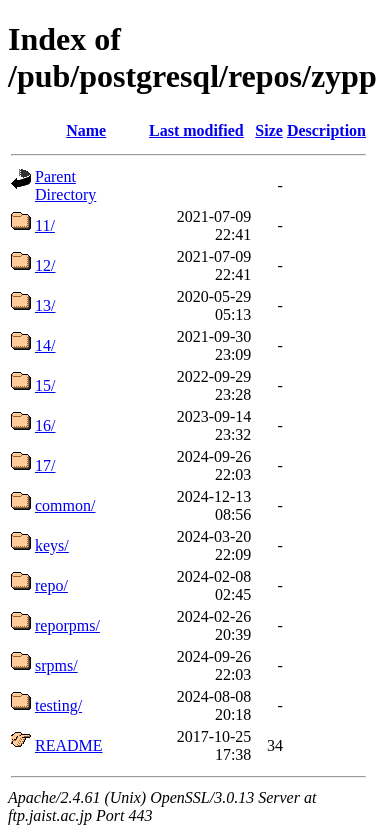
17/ (45, 465)
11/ (45, 225)
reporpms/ (67, 625)
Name (86, 130)
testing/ (58, 705)
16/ (45, 425)
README (69, 745)
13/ (45, 305)
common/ (65, 505)
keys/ (52, 545)
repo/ (51, 585)
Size (269, 130)
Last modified (196, 130)
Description (326, 130)
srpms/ (56, 665)
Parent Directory (65, 185)
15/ (45, 385)
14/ (45, 345)
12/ (45, 265)
